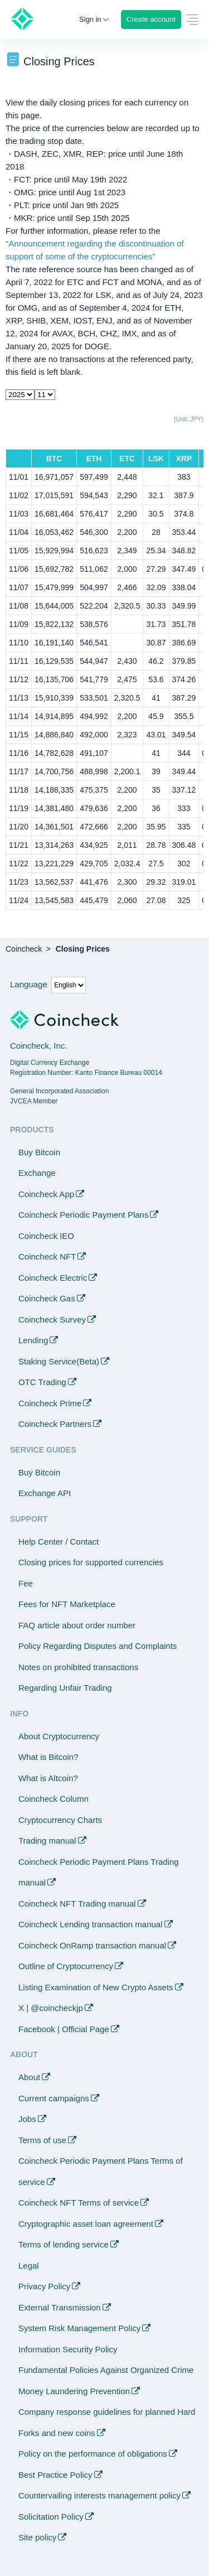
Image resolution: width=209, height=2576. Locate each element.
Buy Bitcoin (39, 1152)
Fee (25, 1583)
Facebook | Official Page (63, 2029)
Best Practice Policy (55, 2474)
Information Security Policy (68, 2349)
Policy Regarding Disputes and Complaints (97, 1646)
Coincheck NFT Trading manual (77, 1903)
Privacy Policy (44, 2286)
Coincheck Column (53, 1798)
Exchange (37, 1173)
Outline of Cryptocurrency (65, 1966)
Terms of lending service (63, 2244)
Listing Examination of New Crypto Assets (95, 1987)
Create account (151, 19)
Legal (28, 2265)
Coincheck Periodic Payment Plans (83, 1214)
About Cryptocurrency (58, 1736)
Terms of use (42, 2140)
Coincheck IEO (46, 1236)
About (29, 2077)
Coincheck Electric (52, 1277)
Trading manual (47, 1840)
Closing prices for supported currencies (90, 1562)
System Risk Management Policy (79, 2328)
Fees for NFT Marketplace (66, 1604)
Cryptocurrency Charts (60, 1820)
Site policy (37, 2537)
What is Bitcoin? (48, 1757)
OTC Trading (42, 1382)
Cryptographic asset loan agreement (85, 2223)
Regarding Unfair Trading (65, 1687)
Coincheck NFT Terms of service (78, 2202)
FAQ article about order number (76, 1625)
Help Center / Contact (58, 1541)
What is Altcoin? (48, 1778)
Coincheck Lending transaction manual (90, 1924)
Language (28, 984)
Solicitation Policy (51, 2516)
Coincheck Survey (52, 1319)
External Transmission (59, 2307)
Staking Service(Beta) (58, 1361)
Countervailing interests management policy (99, 2495)
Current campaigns (53, 2098)
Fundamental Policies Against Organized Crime (105, 2370)
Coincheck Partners (54, 1424)
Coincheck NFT (47, 1256)
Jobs (27, 2119)
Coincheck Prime (49, 1403)
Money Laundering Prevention (74, 2391)
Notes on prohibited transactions (78, 1667)
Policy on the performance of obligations (92, 2453)
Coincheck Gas (46, 1298)
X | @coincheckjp (50, 2008)
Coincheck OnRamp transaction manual (92, 1945)
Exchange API (44, 1493)
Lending (33, 1340)
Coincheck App (46, 1194)
